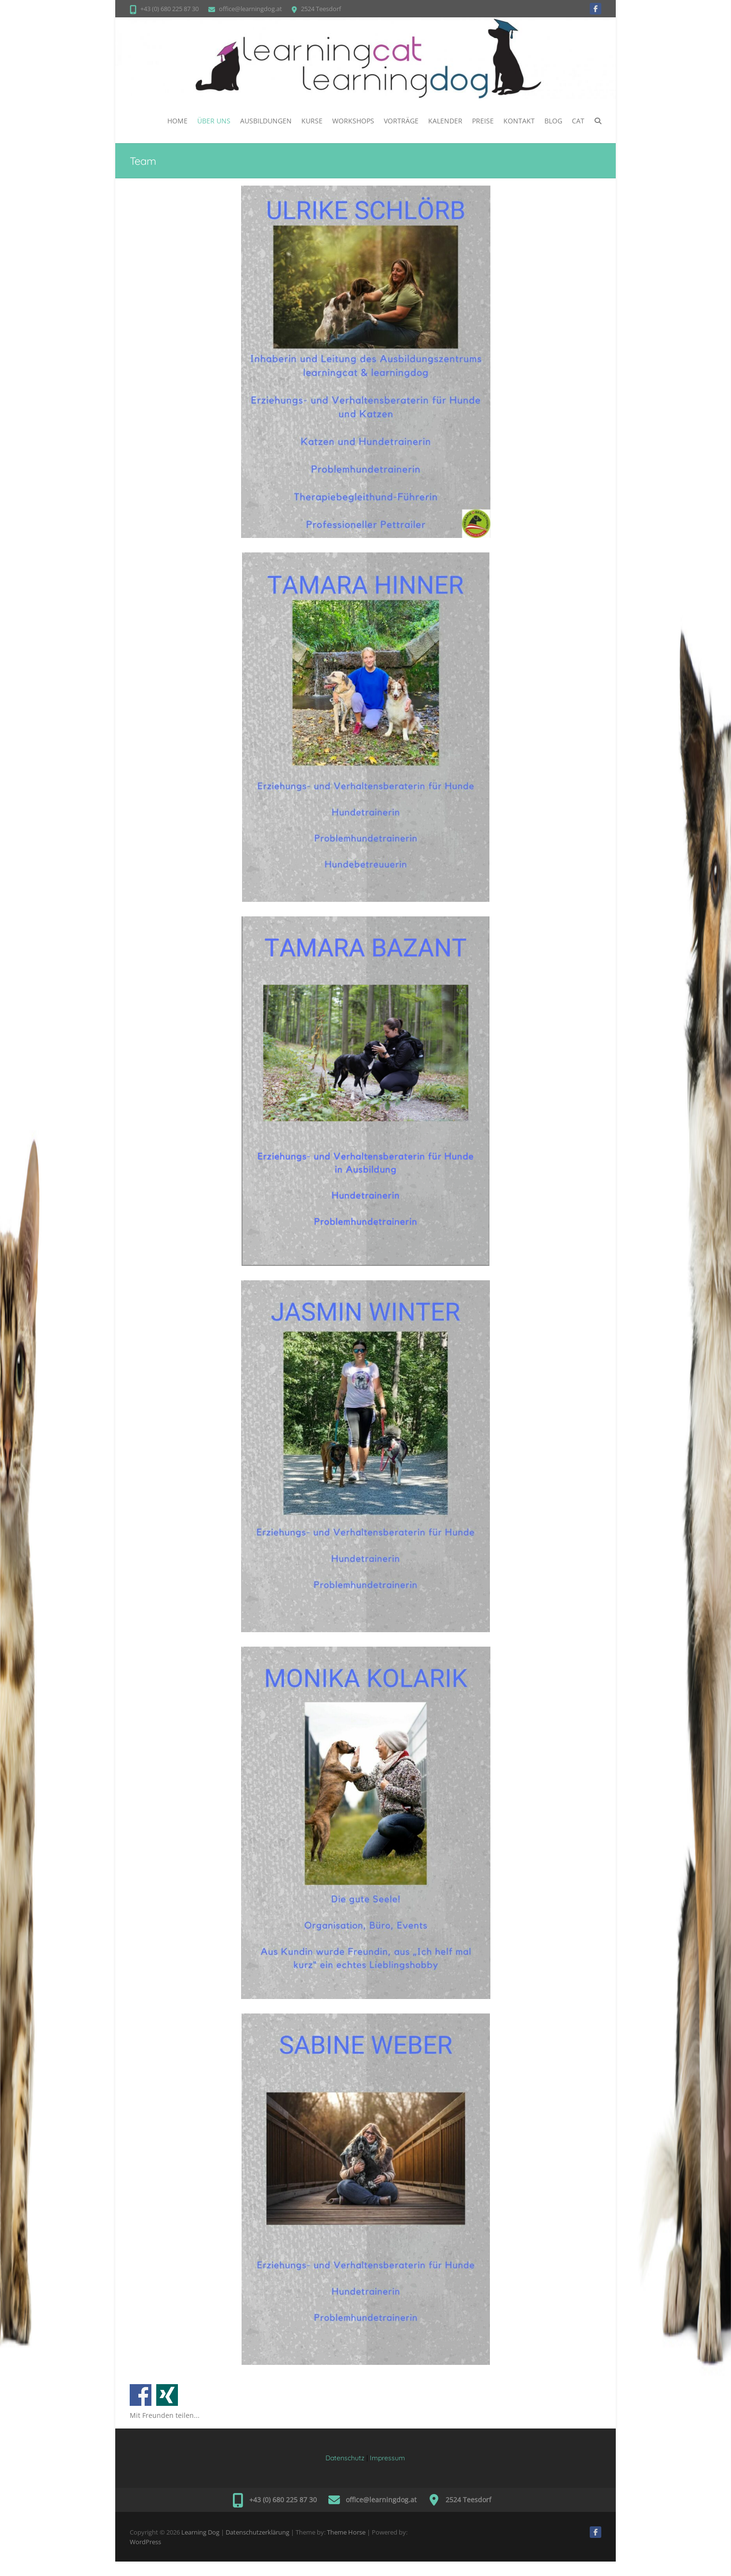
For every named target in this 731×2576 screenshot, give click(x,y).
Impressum (387, 2458)
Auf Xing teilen (167, 2395)
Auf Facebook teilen (140, 2395)
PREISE (483, 120)
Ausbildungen (266, 120)
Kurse (312, 120)
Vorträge (401, 120)
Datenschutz (345, 2458)
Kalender (445, 120)
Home (177, 120)
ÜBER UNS (213, 120)
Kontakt (519, 120)
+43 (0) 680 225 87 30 (169, 8)
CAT (578, 120)
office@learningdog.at (250, 8)
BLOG (553, 120)
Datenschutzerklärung (257, 2532)
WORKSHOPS (353, 120)
